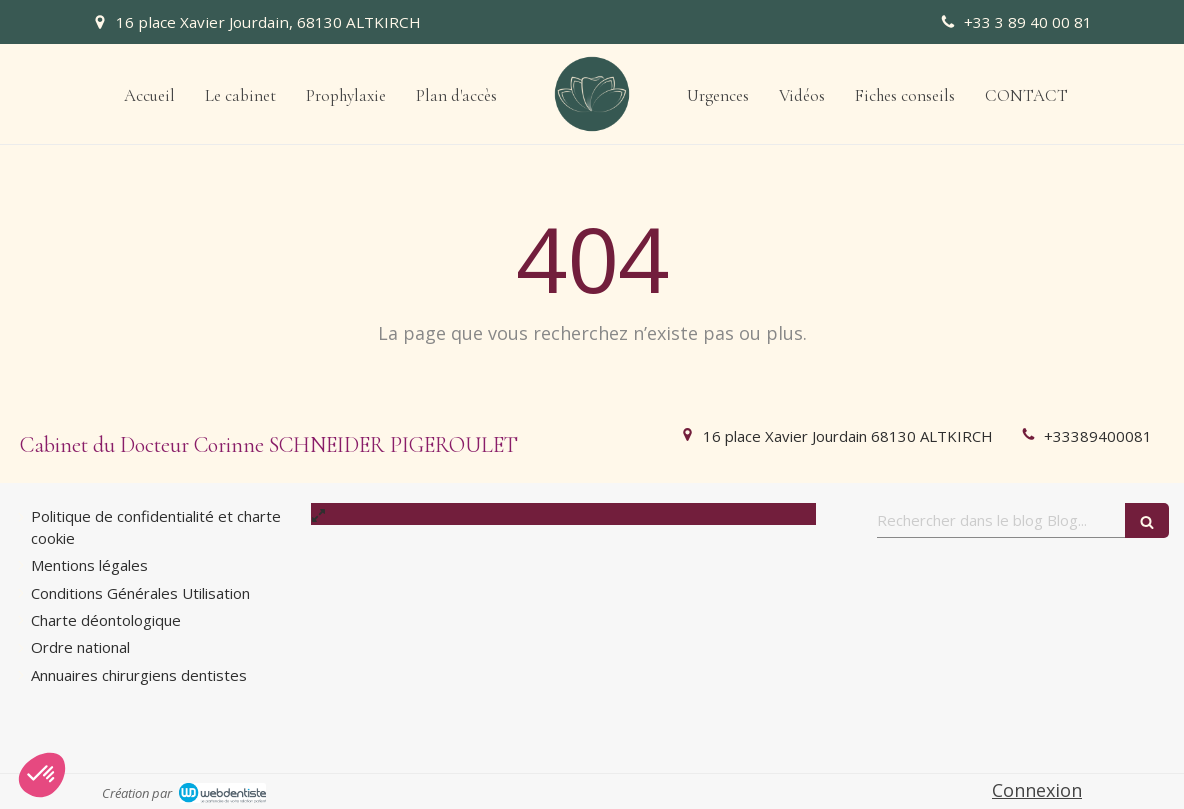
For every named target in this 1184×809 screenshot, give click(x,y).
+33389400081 (1098, 436)
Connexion (1037, 790)
